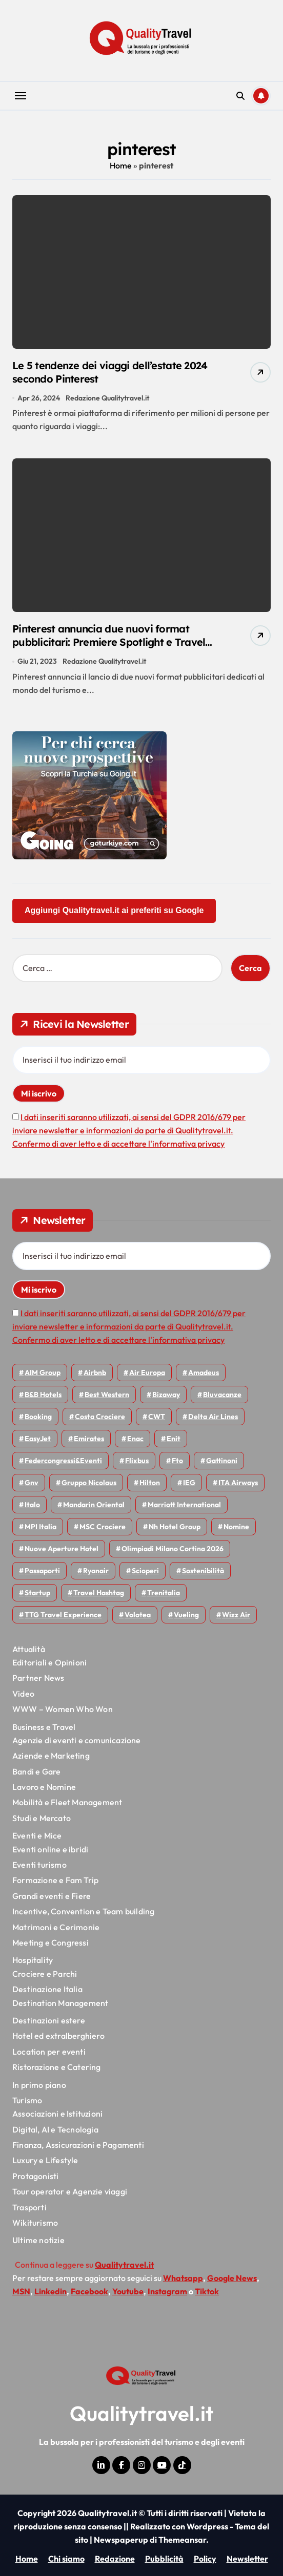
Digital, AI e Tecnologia (55, 2129)
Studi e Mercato (41, 1818)
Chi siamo (66, 2558)
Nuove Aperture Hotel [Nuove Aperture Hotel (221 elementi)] (61, 1548)
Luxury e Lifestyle (45, 2160)
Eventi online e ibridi (50, 1849)
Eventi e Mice (37, 1835)
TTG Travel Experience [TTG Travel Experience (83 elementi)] (63, 1614)
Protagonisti (35, 2176)
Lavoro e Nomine (44, 1787)
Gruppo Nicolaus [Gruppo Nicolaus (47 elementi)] (89, 1482)
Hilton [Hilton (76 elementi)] (149, 1482)
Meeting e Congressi (50, 1942)
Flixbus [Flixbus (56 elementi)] (137, 1460)
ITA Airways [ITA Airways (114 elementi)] (238, 1482)
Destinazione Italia (47, 1989)
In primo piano (39, 2085)
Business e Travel (43, 1727)
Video (23, 1693)
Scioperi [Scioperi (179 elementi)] (145, 1570)
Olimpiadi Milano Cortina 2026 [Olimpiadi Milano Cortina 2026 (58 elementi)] (173, 1548)
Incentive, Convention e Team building (83, 1911)
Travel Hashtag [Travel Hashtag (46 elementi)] (98, 1592)
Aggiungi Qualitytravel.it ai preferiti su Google (114, 910)
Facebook (89, 2291)
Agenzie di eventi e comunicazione (76, 1740)
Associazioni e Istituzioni (57, 2113)
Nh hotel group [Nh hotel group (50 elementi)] (174, 1526)
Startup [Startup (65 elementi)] (37, 1592)
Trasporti (29, 2207)
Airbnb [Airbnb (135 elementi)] (95, 1372)
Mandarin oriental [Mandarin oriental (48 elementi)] (94, 1504)
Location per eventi (49, 2051)
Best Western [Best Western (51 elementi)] (107, 1394)
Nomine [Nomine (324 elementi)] (236, 1526)
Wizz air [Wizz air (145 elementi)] (236, 1614)
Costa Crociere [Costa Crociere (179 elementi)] (100, 1416)
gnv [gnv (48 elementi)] (31, 1482)
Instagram (167, 2291)
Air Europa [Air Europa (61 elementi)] (147, 1372)
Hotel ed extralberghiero (58, 2036)
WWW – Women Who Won (62, 1709)
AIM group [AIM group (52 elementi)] (42, 1372)
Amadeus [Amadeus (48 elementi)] (203, 1372)
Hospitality (32, 1960)
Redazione (115, 2558)
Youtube (128, 2291)
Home (121, 165)
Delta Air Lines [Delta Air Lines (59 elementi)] (213, 1416)
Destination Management (60, 2003)
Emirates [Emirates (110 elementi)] (89, 1438)
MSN (21, 2291)
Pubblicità (164, 2558)
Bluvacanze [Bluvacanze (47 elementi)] (222, 1394)
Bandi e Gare (36, 1771)
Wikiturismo (35, 2223)
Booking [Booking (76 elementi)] (38, 1416)
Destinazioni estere (48, 2020)
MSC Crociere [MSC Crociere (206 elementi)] (102, 1526)
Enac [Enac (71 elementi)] (135, 1438)
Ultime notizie (38, 2240)
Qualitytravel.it (142, 2413)
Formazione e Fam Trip (55, 1880)
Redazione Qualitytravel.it (107, 398)
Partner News (38, 1678)
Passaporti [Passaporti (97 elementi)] (42, 1570)
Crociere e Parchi (44, 1974)
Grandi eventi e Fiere (51, 1896)
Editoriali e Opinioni (49, 1662)
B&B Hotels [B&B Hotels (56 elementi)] (43, 1394)
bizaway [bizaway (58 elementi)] (166, 1394)
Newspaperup (121, 2540)
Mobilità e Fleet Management (67, 1802)
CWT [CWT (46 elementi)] (156, 1416)
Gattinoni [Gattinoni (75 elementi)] (221, 1460)
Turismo (27, 2100)
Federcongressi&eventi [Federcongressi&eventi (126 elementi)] (63, 1460)
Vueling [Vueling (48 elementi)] (186, 1614)
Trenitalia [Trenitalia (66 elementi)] (163, 1592)
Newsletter (247, 2558)
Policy (205, 2558)
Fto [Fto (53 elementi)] (177, 1460)
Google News (232, 2278)
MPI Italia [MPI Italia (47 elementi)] (40, 1526)
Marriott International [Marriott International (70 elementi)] (184, 1504)
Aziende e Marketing (51, 1755)
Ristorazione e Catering (56, 2067)
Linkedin (50, 2291)
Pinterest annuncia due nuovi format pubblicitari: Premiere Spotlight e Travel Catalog (108, 642)
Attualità (28, 1649)
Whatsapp (183, 2278)
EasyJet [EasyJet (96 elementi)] (38, 1438)
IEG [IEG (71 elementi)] (189, 1482)
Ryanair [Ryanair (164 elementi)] (96, 1570)
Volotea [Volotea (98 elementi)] (138, 1614)
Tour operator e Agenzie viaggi (69, 2191)
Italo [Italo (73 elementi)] (32, 1504)
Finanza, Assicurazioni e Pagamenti (78, 2145)
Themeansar (182, 2540)
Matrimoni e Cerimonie (55, 1927)
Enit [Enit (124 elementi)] (173, 1438)
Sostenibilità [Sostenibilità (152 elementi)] (203, 1570)
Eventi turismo (39, 1865)
